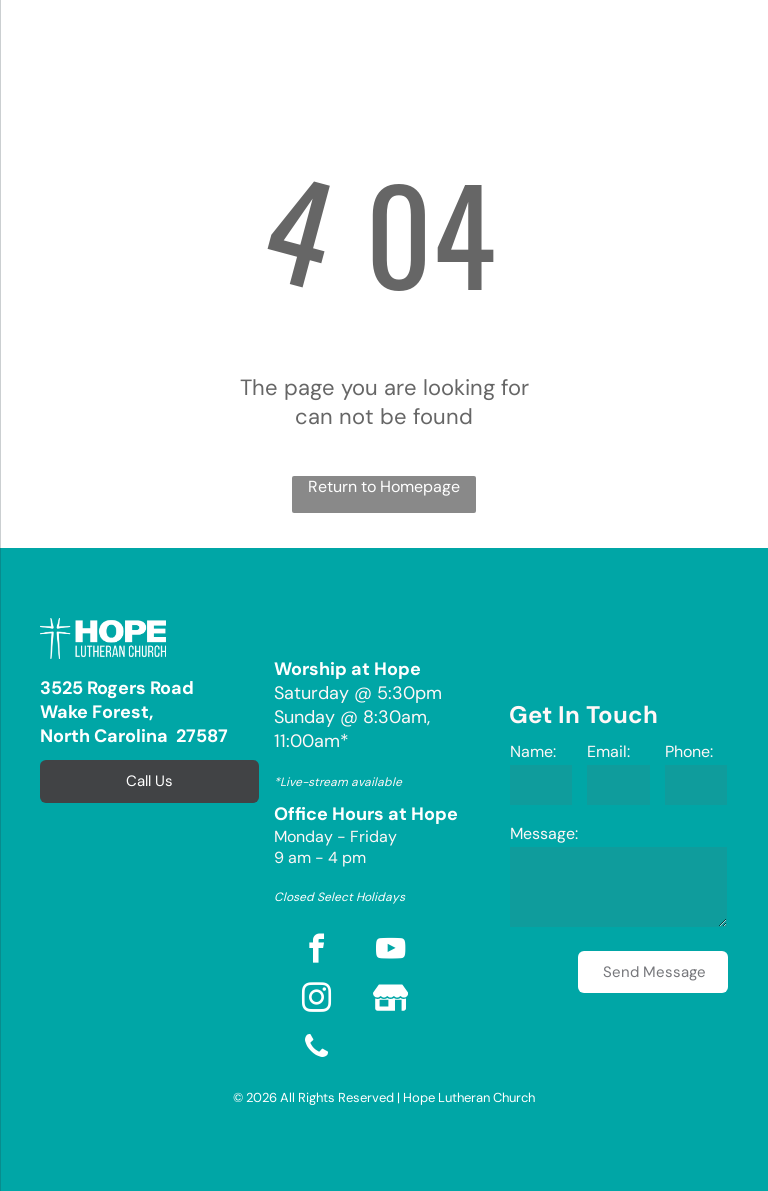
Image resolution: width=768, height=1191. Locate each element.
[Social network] (390, 1000)
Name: (533, 751)
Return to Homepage (384, 486)
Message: (544, 833)
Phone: (689, 751)
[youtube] (390, 951)
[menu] (44, 48)
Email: (608, 751)
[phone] (316, 1049)
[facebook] (316, 951)
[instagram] (316, 1000)
